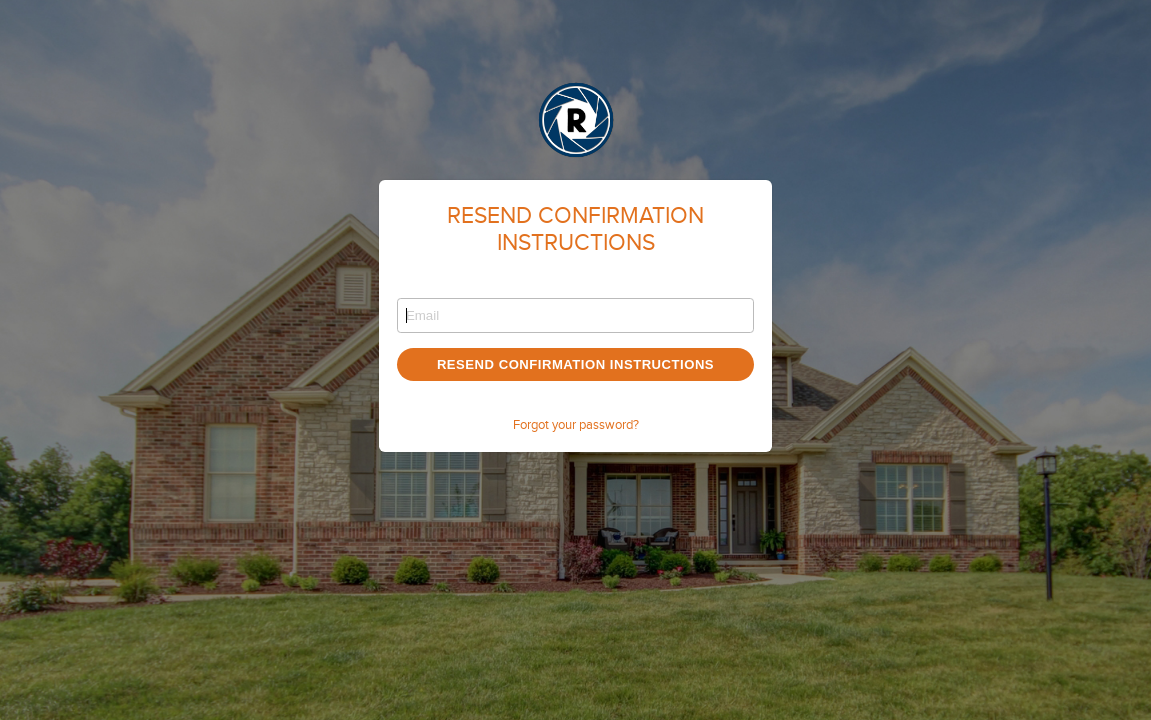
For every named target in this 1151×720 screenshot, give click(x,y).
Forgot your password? (576, 425)
